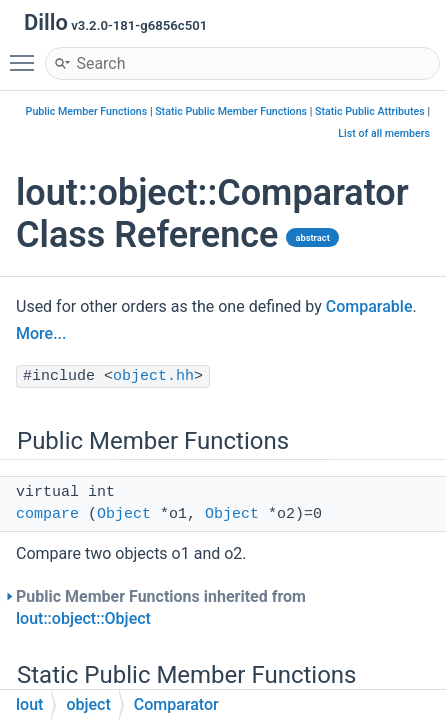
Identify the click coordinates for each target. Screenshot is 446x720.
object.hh (153, 376)
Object (124, 514)
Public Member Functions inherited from (161, 607)
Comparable (369, 306)
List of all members (384, 133)
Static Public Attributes (370, 111)
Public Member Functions (87, 111)
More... (41, 333)
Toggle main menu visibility (27, 54)
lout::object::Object (83, 618)
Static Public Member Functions (231, 111)
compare (47, 514)
